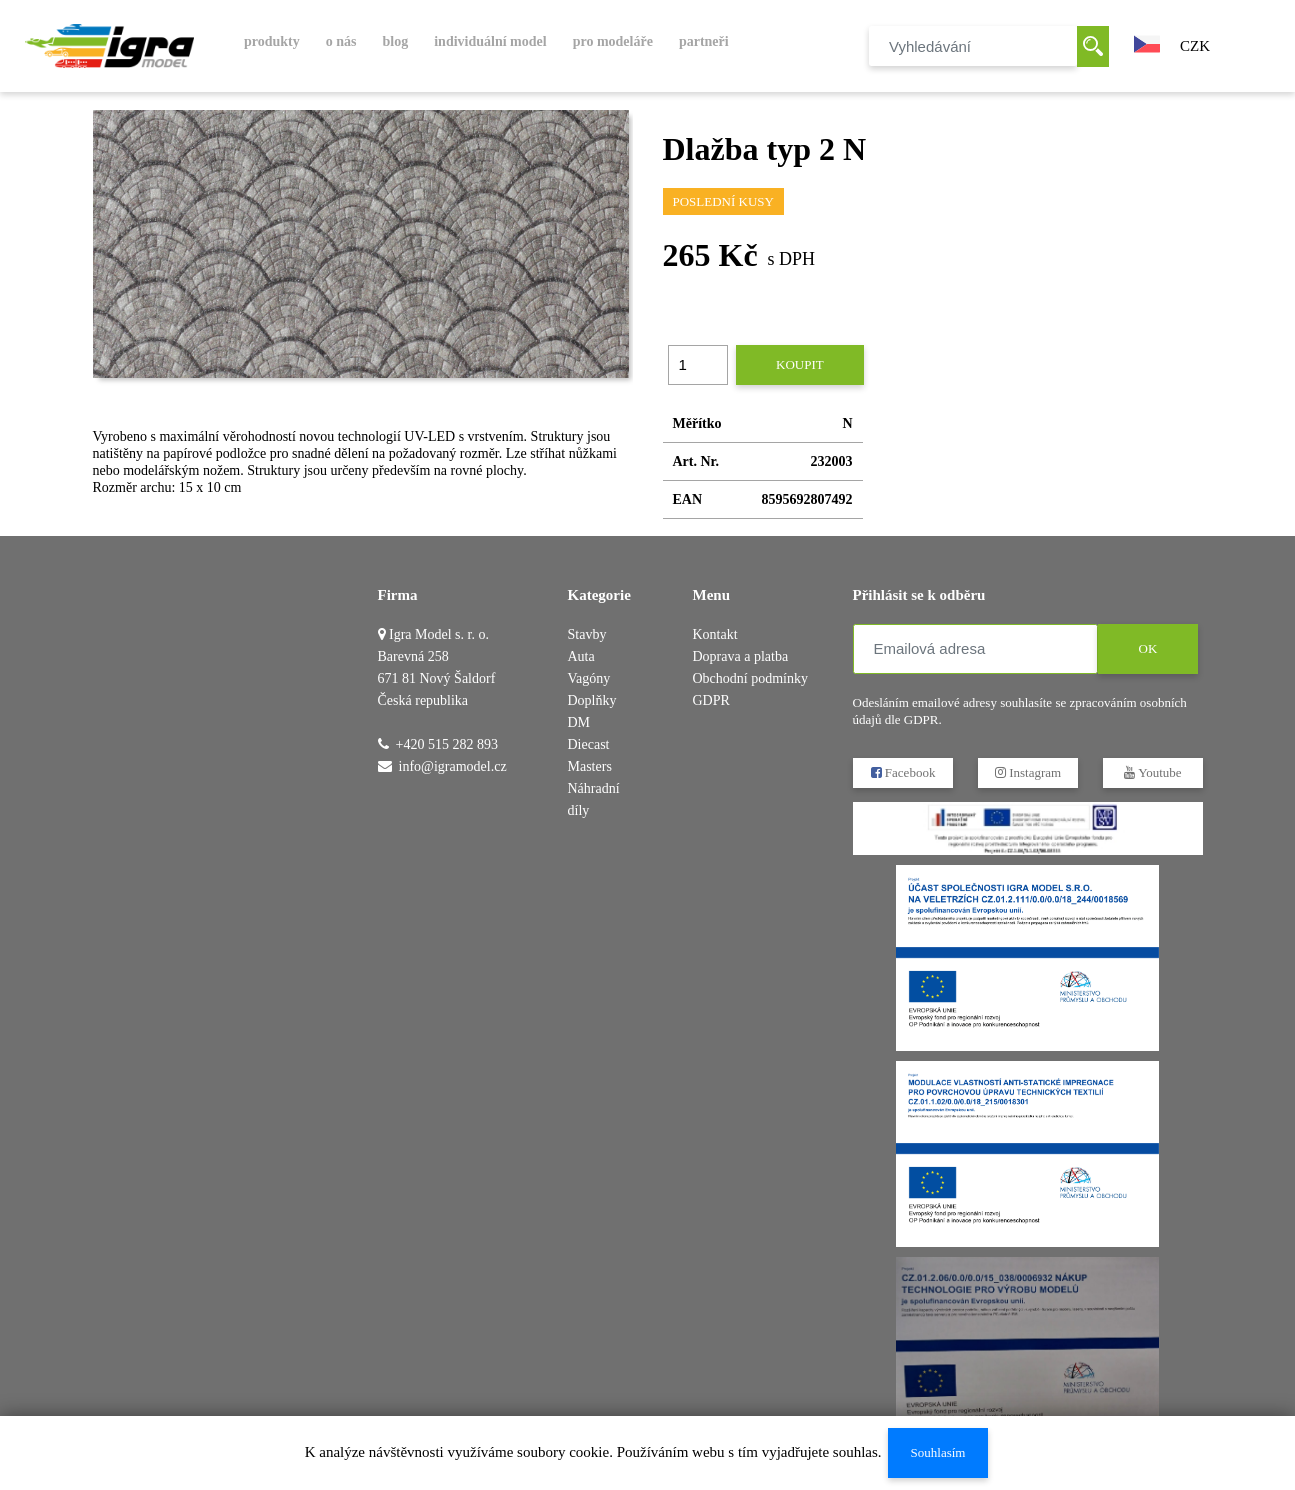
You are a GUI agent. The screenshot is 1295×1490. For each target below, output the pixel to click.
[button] (1147, 42)
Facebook (902, 772)
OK (1147, 648)
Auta (581, 656)
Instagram (1027, 772)
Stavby (587, 634)
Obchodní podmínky (751, 678)
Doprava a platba (741, 656)
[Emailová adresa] (975, 649)
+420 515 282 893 (447, 744)
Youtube (1152, 772)
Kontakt (715, 634)
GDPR (711, 700)
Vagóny (589, 678)
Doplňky (592, 700)
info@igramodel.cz (453, 766)
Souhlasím (937, 1452)
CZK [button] (1195, 46)
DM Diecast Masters (590, 744)
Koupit (800, 364)
